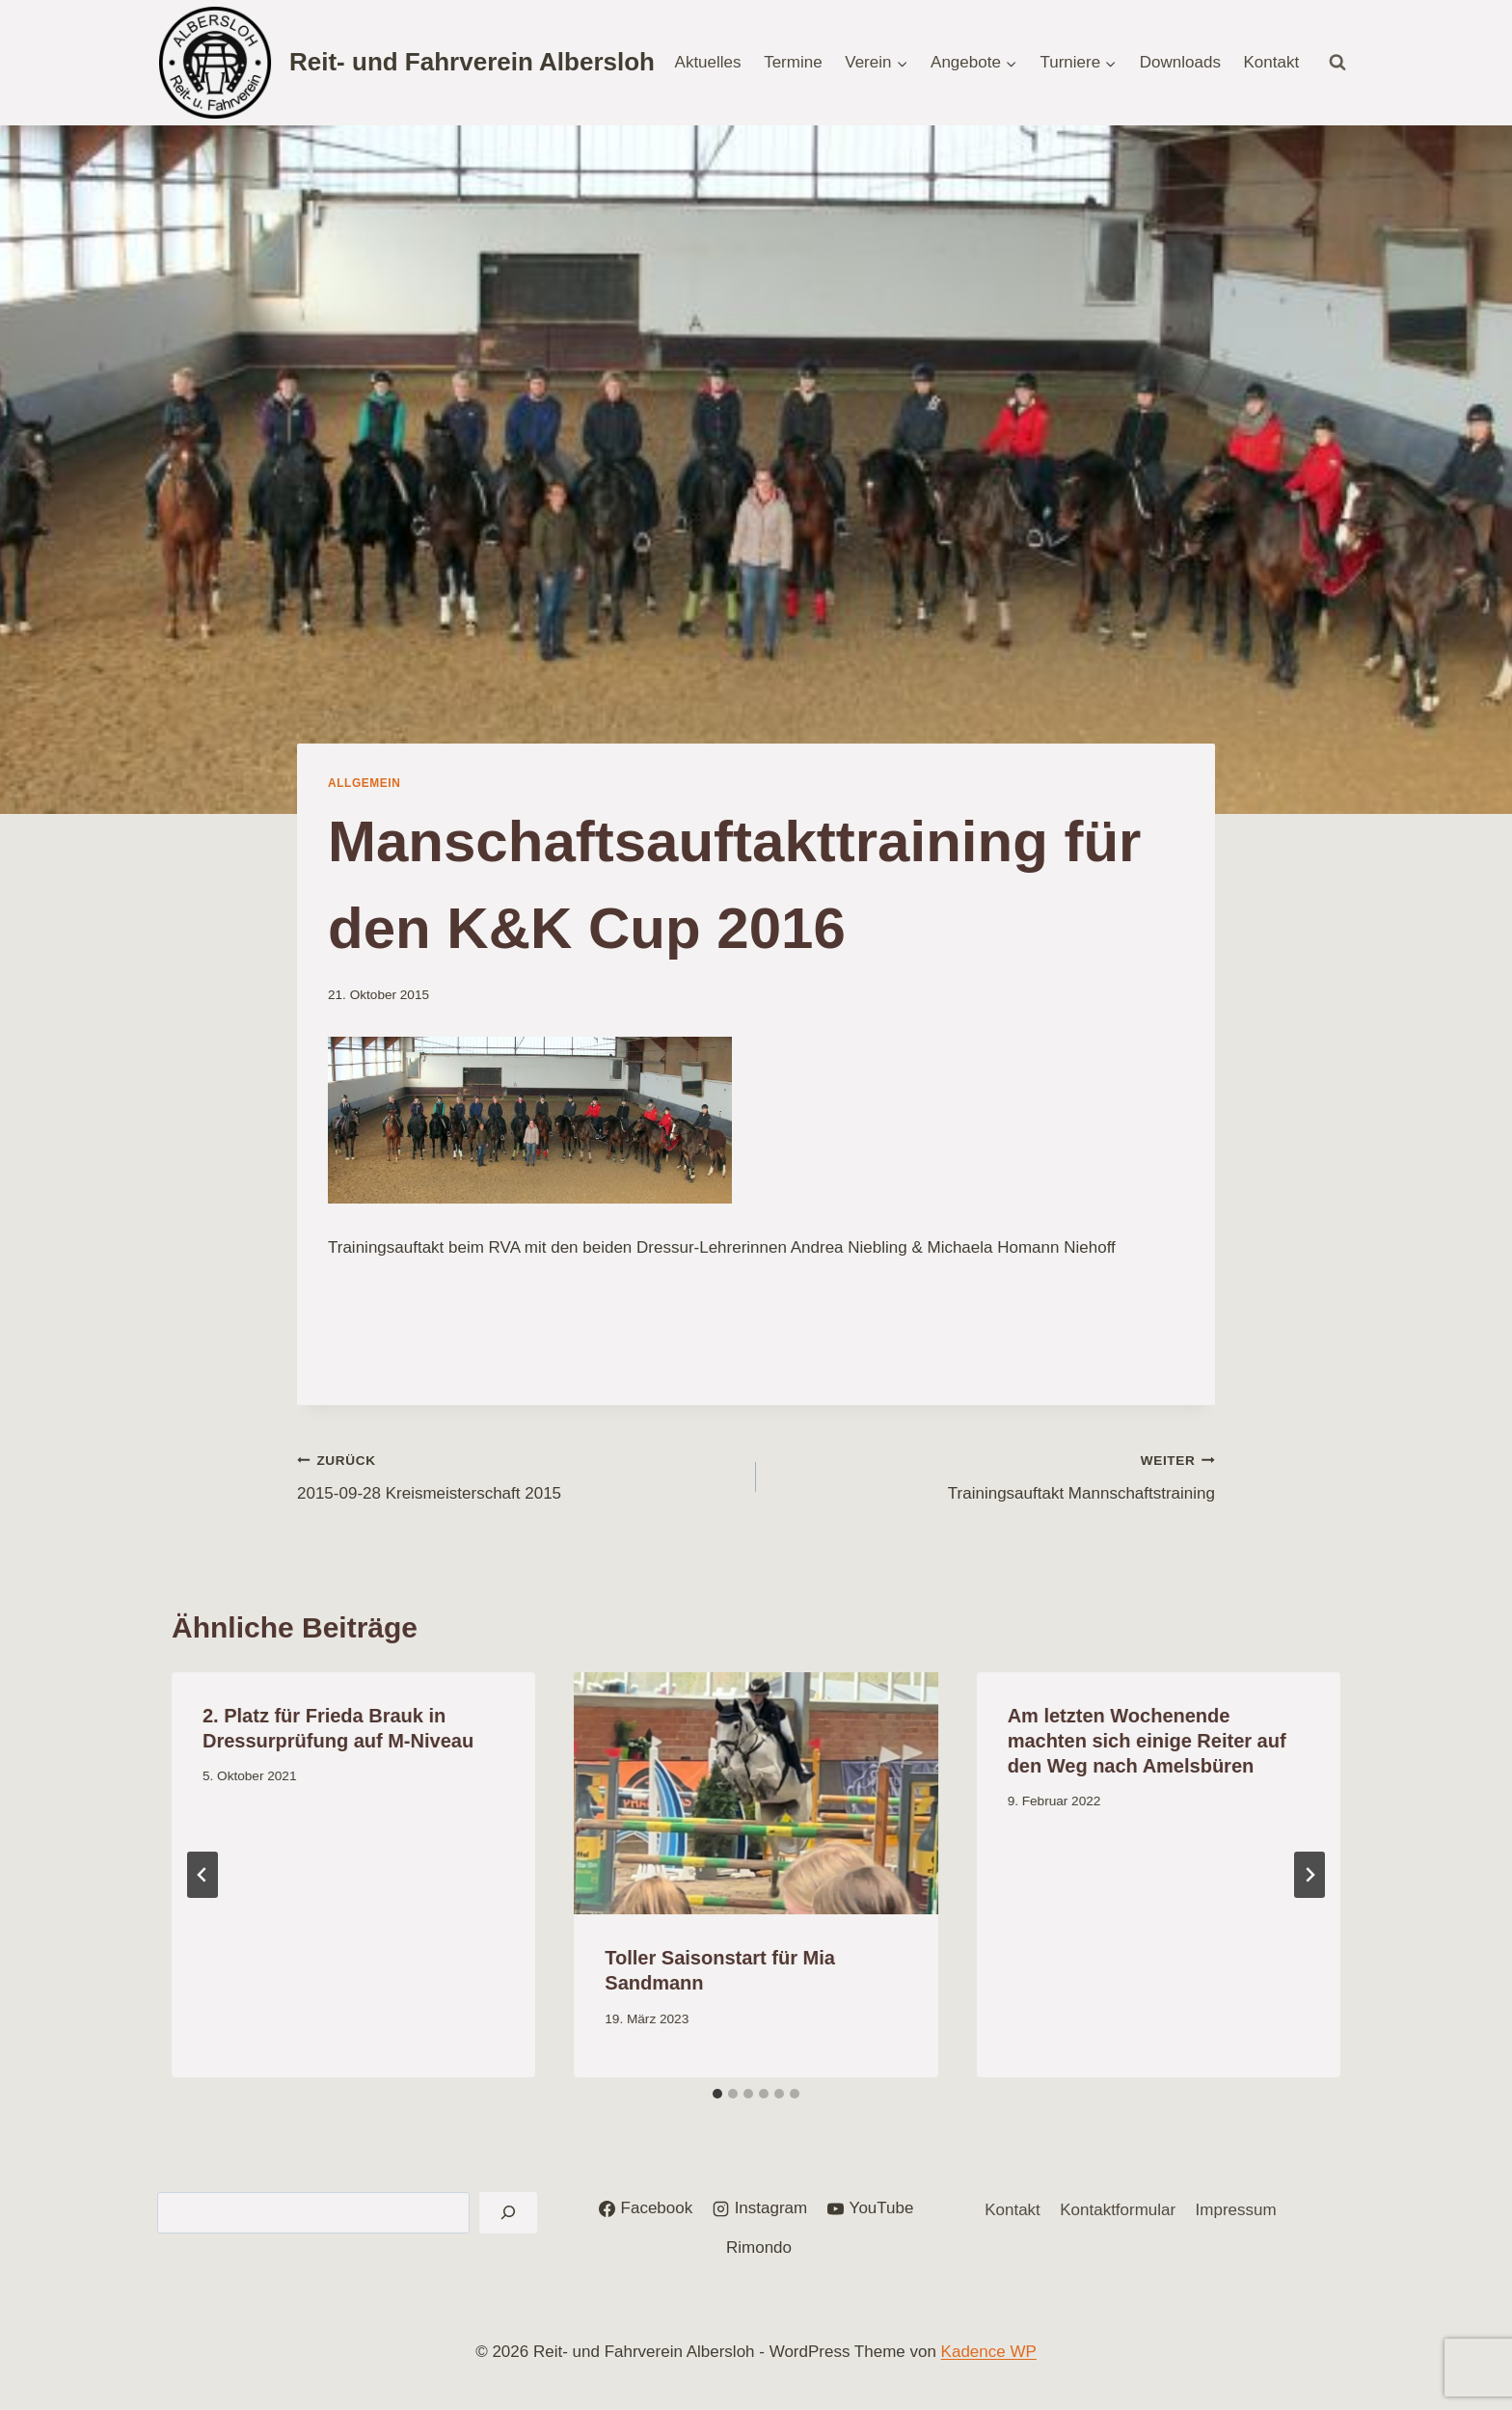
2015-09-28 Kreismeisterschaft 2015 (518, 1475)
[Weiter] (1309, 1875)
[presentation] (755, 1793)
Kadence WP (989, 2351)
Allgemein (364, 783)
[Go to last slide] (202, 1875)
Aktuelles (708, 62)
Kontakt (1272, 62)
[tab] (717, 2094)
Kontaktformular (1117, 2210)
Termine (793, 62)
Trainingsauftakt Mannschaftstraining (993, 1475)
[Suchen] (508, 2213)
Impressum (1236, 2210)
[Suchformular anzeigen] (1337, 62)
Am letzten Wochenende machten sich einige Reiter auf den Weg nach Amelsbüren (1147, 1740)
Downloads (1180, 62)
